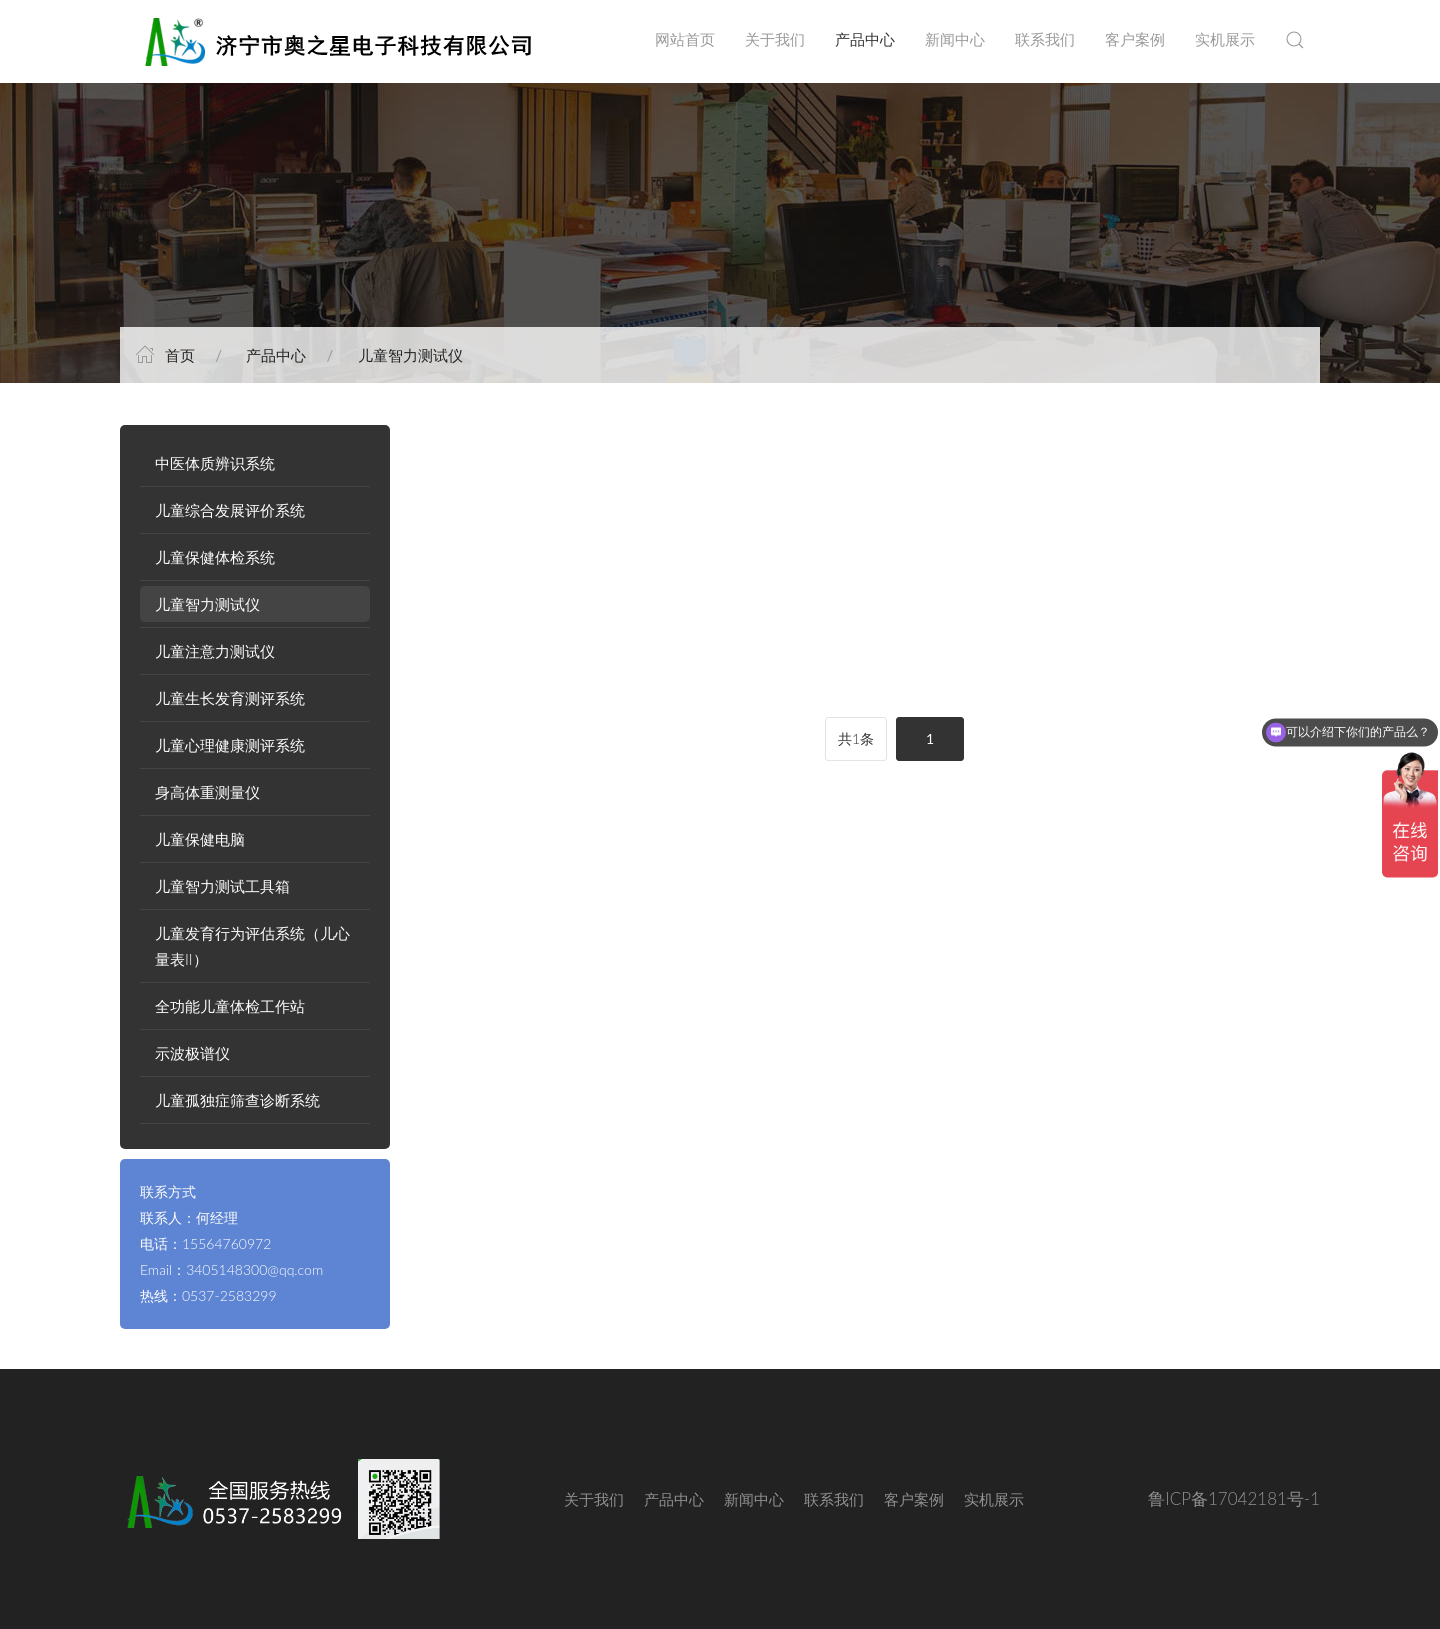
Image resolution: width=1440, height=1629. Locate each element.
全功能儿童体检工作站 (230, 1006)
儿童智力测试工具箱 (222, 886)
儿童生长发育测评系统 (230, 698)
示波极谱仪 (192, 1053)
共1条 (856, 738)
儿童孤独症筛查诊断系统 (237, 1100)
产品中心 (865, 40)
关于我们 (775, 40)
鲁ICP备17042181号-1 (1234, 1498)
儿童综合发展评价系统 (230, 510)
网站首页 (685, 40)
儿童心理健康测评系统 (230, 745)
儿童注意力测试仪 (215, 651)
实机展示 (1225, 40)
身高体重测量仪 (207, 792)
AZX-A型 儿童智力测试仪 (536, 658)
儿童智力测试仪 (410, 355)
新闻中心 (955, 40)
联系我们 (1045, 40)
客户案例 (1135, 40)
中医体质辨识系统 (215, 463)
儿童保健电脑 (200, 839)
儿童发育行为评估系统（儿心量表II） (252, 946)
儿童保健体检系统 (215, 557)
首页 (180, 355)
